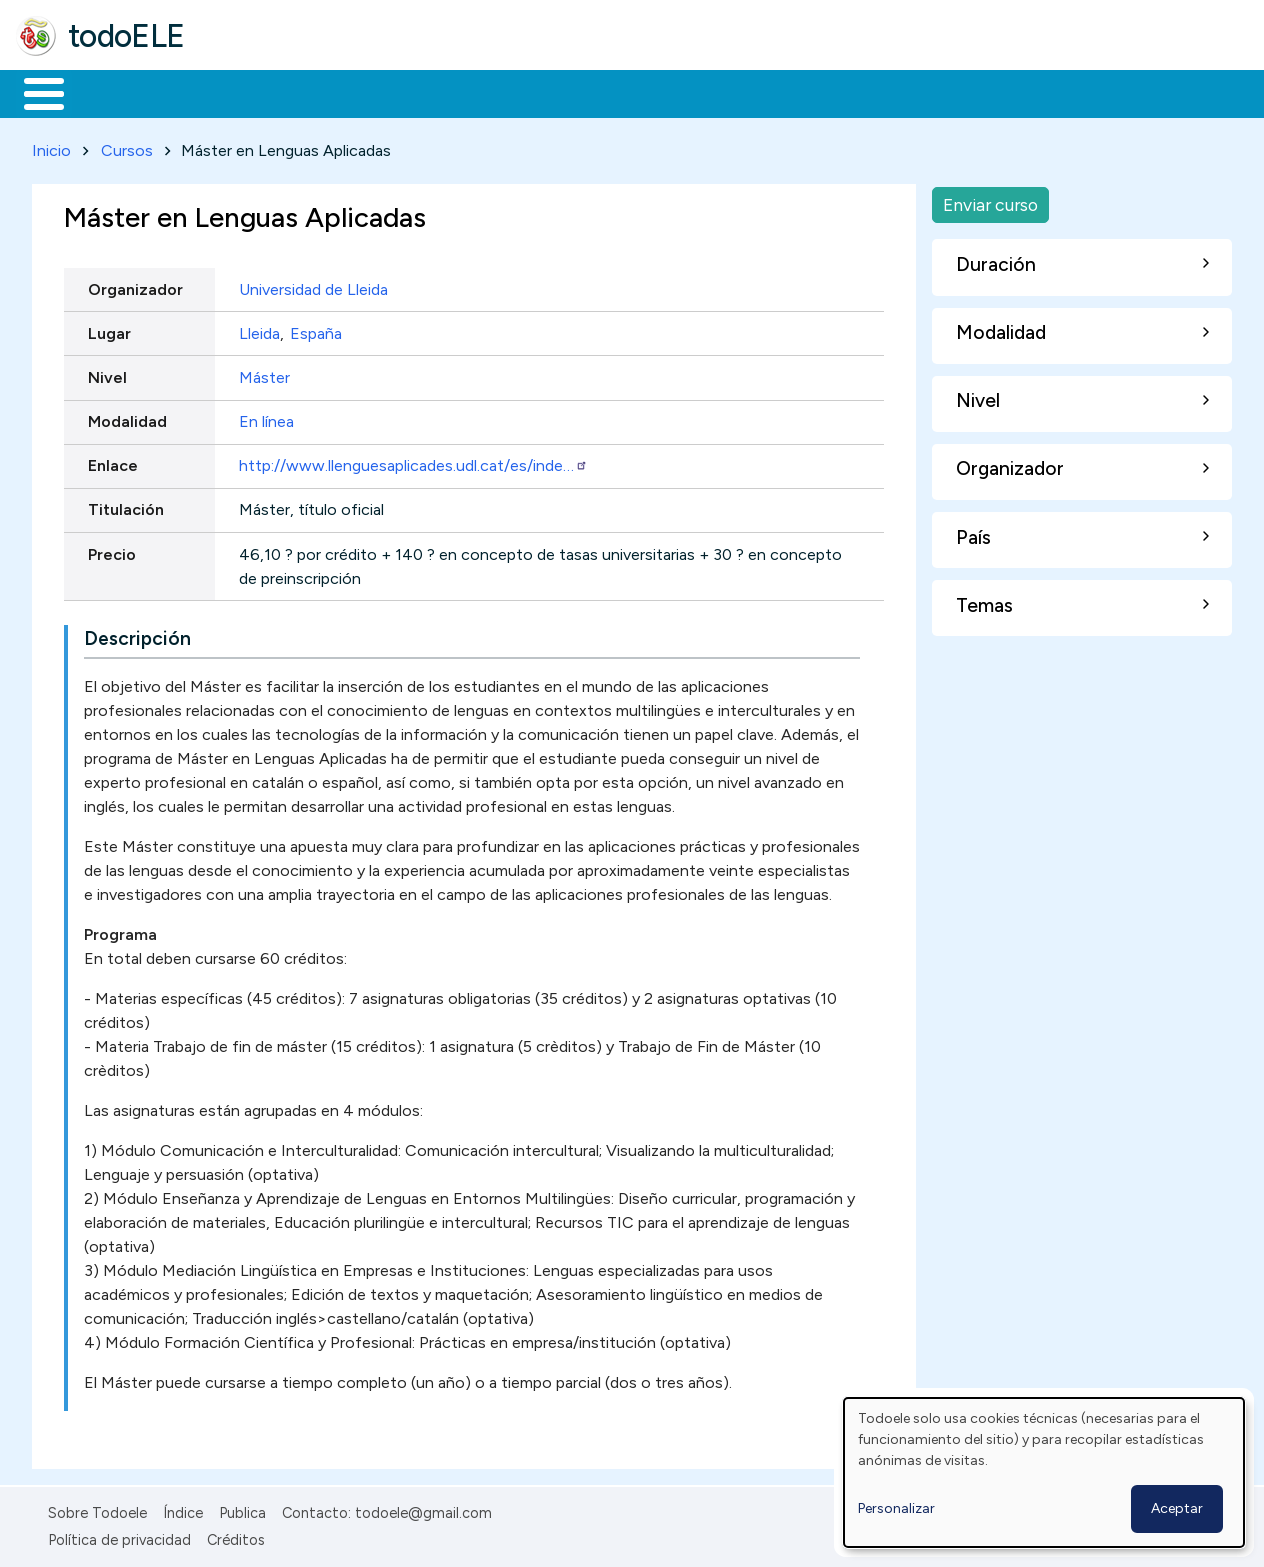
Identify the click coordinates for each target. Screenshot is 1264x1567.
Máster (264, 373)
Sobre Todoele (97, 1510)
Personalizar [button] (896, 1508)
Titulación (126, 506)
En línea (266, 417)
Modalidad (127, 417)
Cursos (127, 146)
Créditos (236, 1536)
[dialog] (1044, 1472)
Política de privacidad (119, 1536)
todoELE (126, 36)
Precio (112, 550)
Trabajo (360, 92)
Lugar (109, 329)
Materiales (112, 92)
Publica (242, 1510)
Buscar (821, 92)
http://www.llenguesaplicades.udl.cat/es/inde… (413, 462)
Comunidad (731, 92)
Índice (183, 1510)
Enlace (113, 462)
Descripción (137, 635)
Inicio (33, 92)
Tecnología (598, 92)
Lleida (259, 329)
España (316, 329)
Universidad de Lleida (313, 285)
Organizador (135, 285)
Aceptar (1177, 1508)
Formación (241, 92)
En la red (472, 92)
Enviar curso (990, 200)
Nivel (107, 373)
